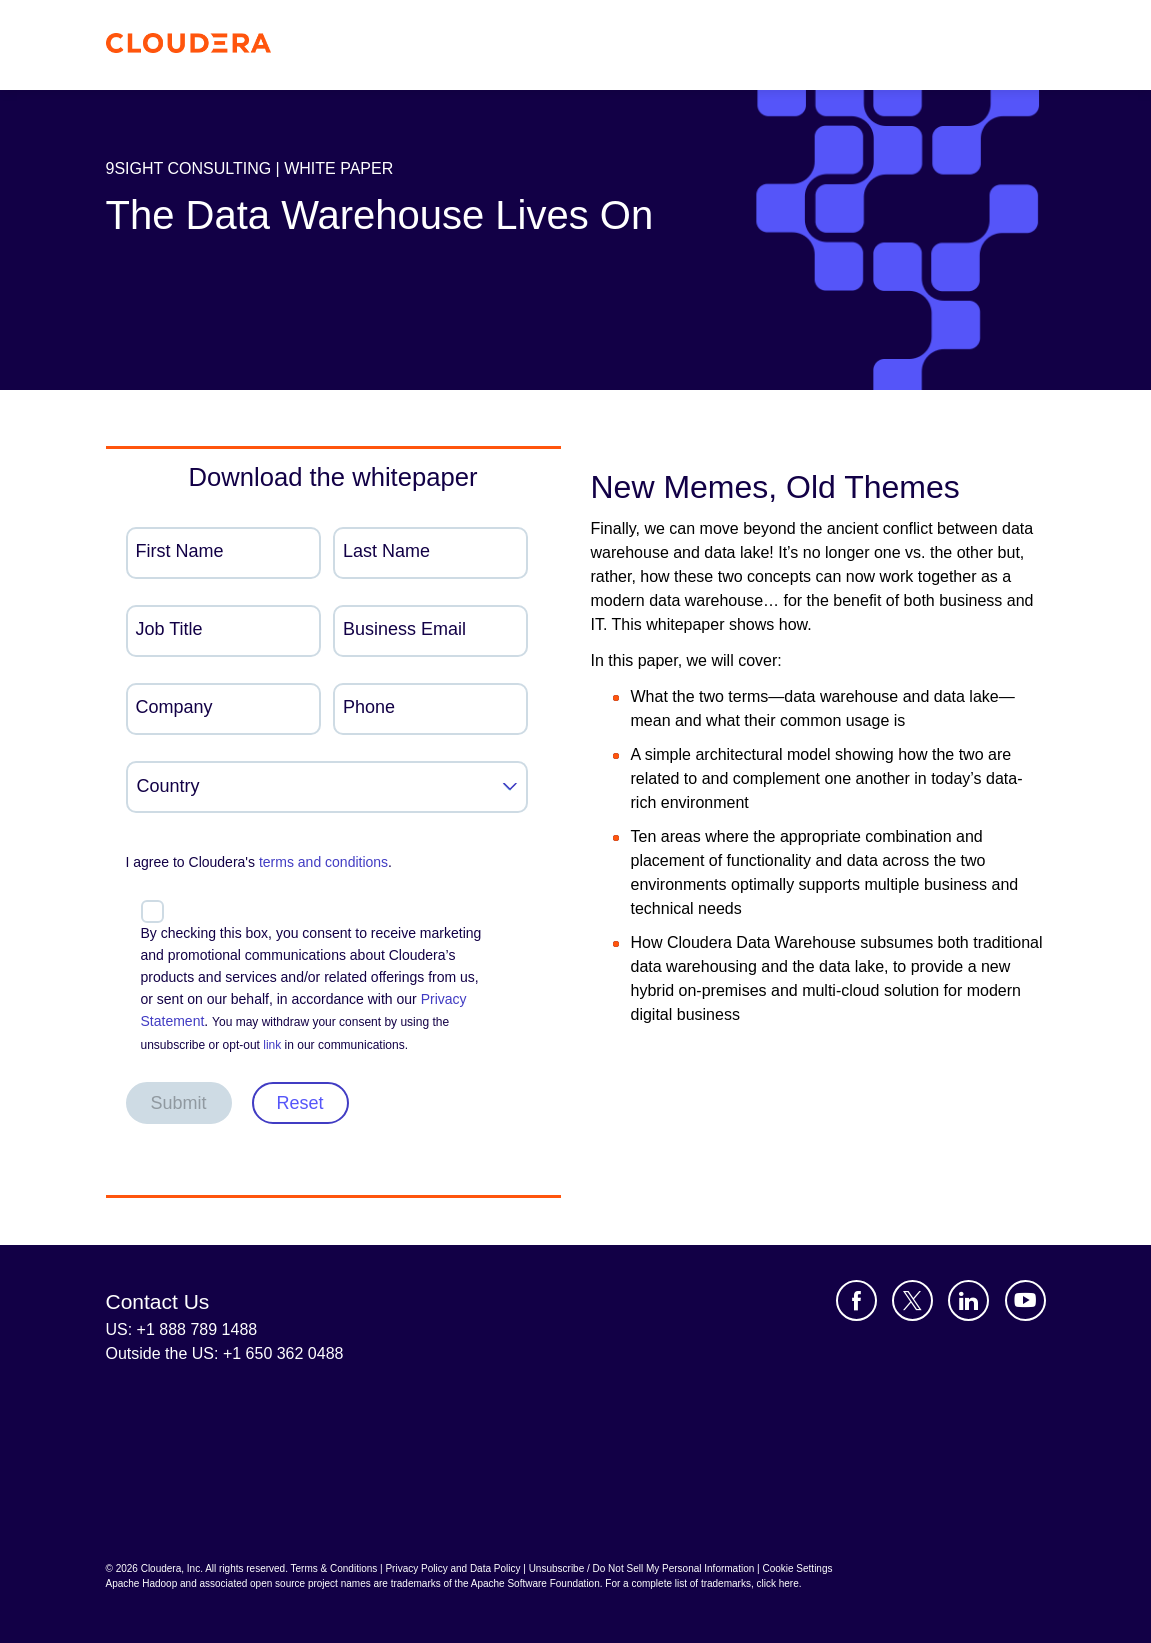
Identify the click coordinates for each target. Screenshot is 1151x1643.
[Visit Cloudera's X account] (912, 1300)
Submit (179, 1103)
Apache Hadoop (142, 1583)
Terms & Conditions (334, 1568)
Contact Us (158, 1301)
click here (777, 1583)
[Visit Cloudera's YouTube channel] (1025, 1300)
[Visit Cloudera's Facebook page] (856, 1300)
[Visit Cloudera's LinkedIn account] (968, 1300)
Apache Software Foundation (535, 1583)
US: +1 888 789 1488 (182, 1329)
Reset (300, 1103)
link (272, 1045)
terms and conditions (323, 862)
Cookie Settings (797, 1568)
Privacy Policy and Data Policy (452, 1568)
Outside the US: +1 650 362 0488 (225, 1353)
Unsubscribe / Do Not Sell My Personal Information (642, 1568)
